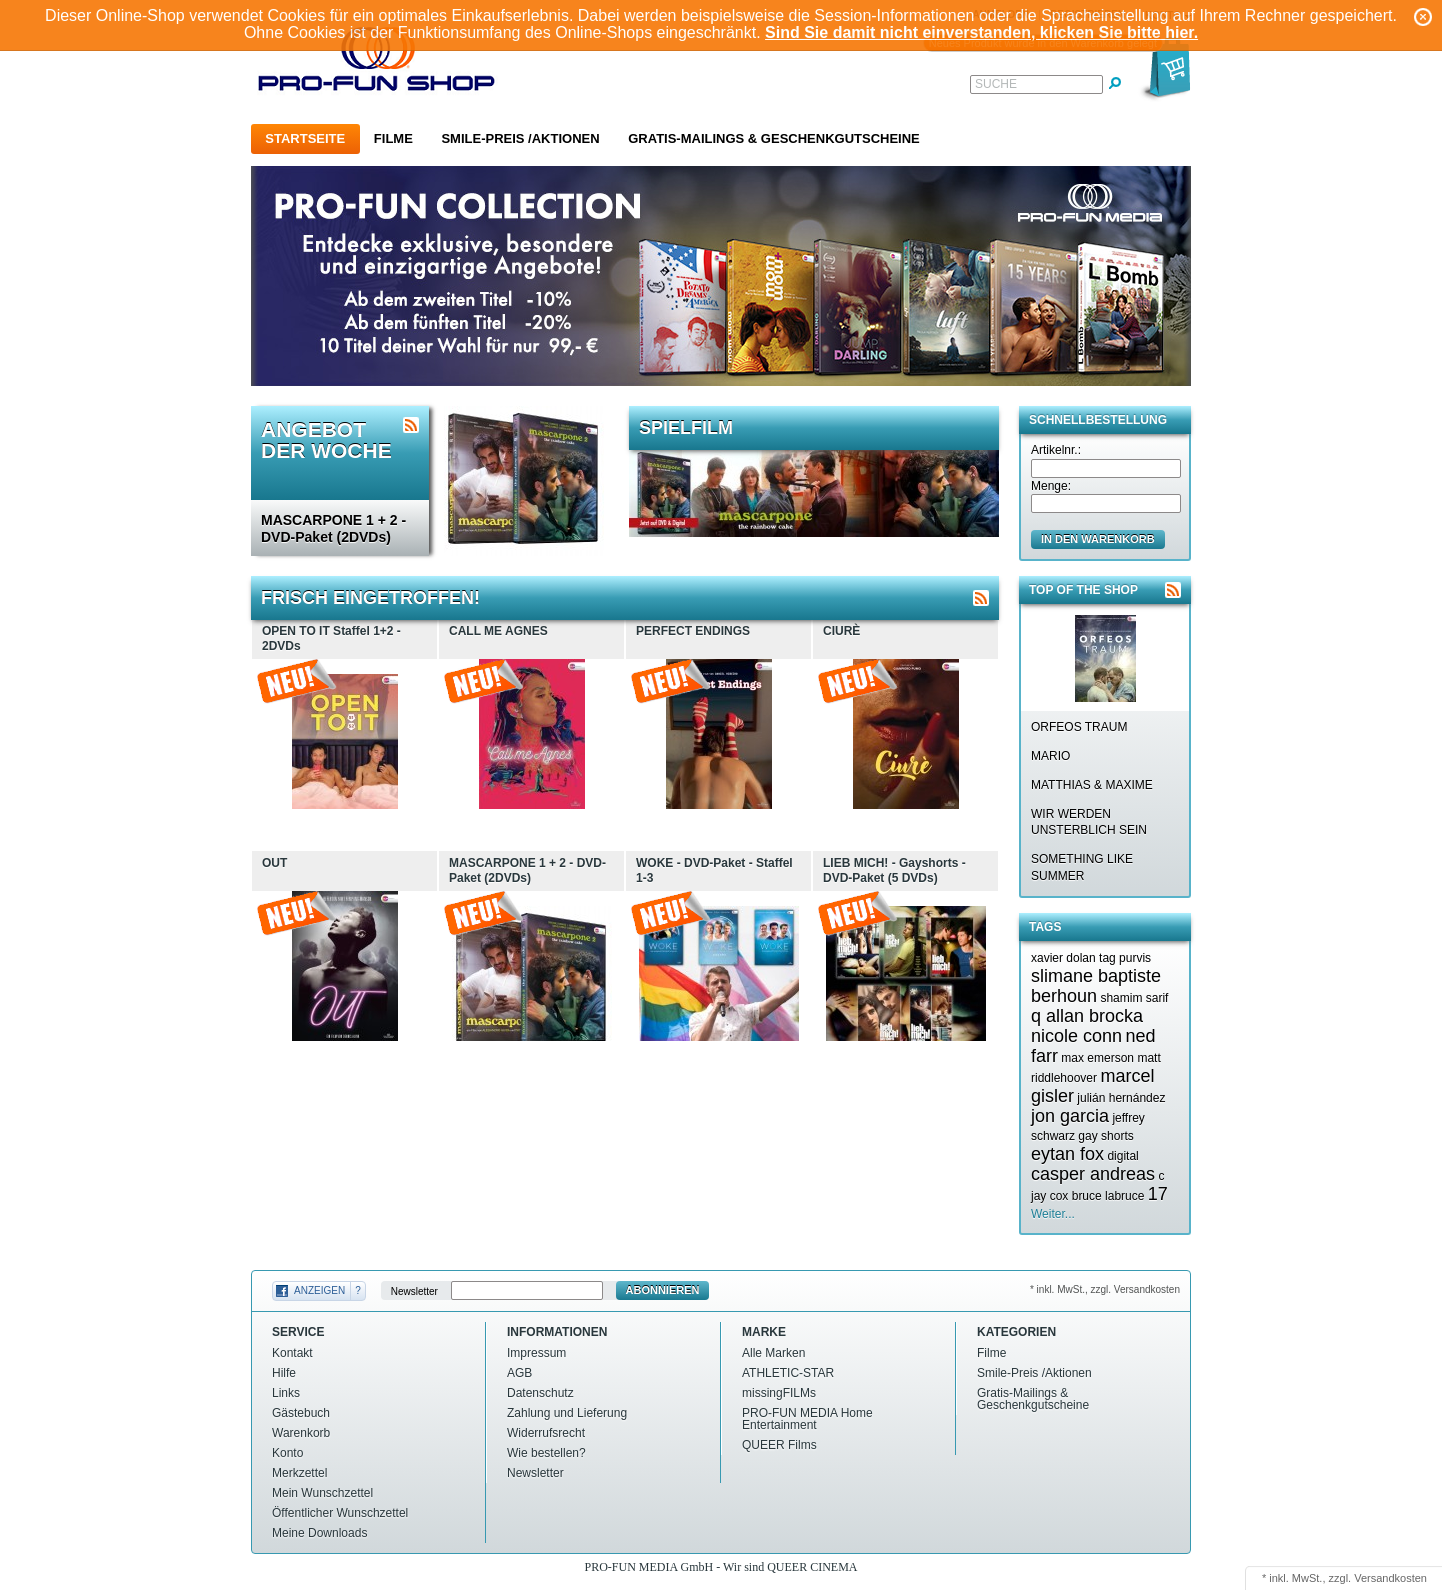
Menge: (1051, 486)
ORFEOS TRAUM (1079, 727)
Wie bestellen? (546, 1453)
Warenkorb (301, 1433)
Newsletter (414, 1290)
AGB (519, 1373)
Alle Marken (773, 1353)
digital (1122, 1156)
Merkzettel (299, 1473)
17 (1158, 1194)
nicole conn (1076, 1036)
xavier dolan (1063, 958)
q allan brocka (1087, 1016)
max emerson (1097, 1058)
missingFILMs (779, 1393)
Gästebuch (301, 1413)
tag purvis (1125, 958)
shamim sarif (1134, 998)
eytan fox (1067, 1154)
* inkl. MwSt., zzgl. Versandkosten (1105, 1289)
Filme (393, 138)
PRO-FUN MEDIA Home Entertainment (807, 1419)
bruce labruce (1108, 1196)
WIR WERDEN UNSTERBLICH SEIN (1089, 822)
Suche (996, 84)
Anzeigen (319, 1290)
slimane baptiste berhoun (1096, 986)
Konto (287, 1453)
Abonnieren (663, 1290)
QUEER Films (779, 1445)
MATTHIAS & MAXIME (1092, 785)
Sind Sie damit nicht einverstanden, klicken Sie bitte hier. (981, 32)
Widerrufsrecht (546, 1433)
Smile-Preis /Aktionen (520, 138)
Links (286, 1393)
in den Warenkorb (1098, 539)
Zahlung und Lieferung (567, 1413)
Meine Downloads (319, 1533)
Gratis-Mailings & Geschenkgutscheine (774, 138)
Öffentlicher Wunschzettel (340, 1513)
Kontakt (292, 1353)
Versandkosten (1390, 1578)
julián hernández (1121, 1098)
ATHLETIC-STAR (788, 1373)
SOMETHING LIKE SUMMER (1082, 867)
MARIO (1050, 756)
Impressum (536, 1353)
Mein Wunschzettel (322, 1493)
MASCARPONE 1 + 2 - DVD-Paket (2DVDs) (333, 528)
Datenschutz (540, 1393)
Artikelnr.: (1056, 450)
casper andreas (1093, 1174)
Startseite (305, 138)
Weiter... (1053, 1214)
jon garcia (1070, 1116)
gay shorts (1105, 1136)
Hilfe (284, 1373)
